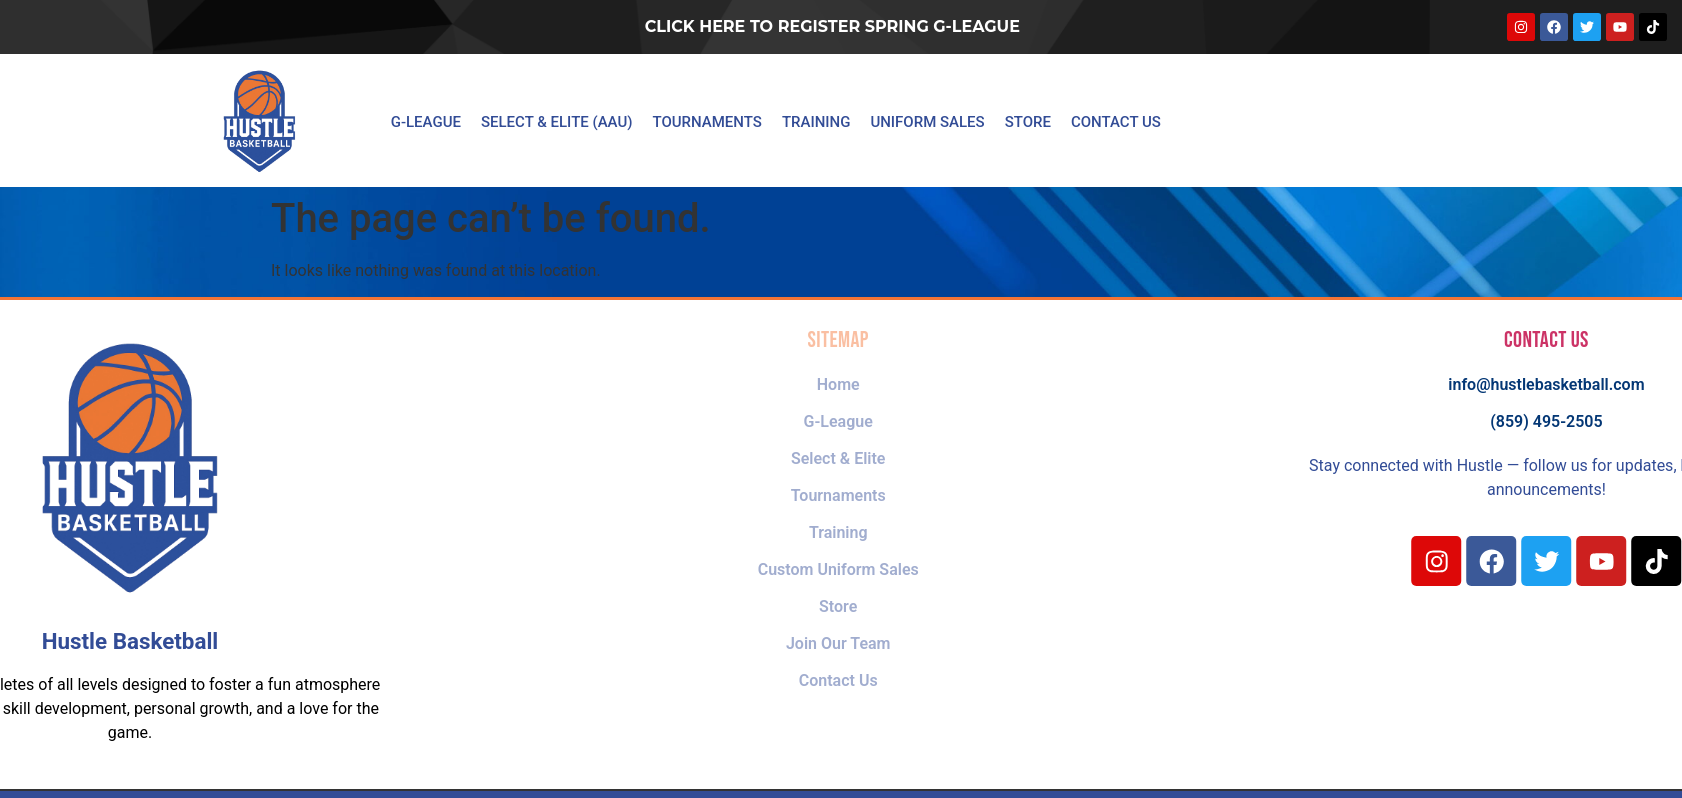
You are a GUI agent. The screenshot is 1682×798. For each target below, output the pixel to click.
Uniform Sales (927, 122)
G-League (426, 122)
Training (816, 122)
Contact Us (1116, 122)
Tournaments (707, 122)
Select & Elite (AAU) (557, 122)
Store (1028, 122)
